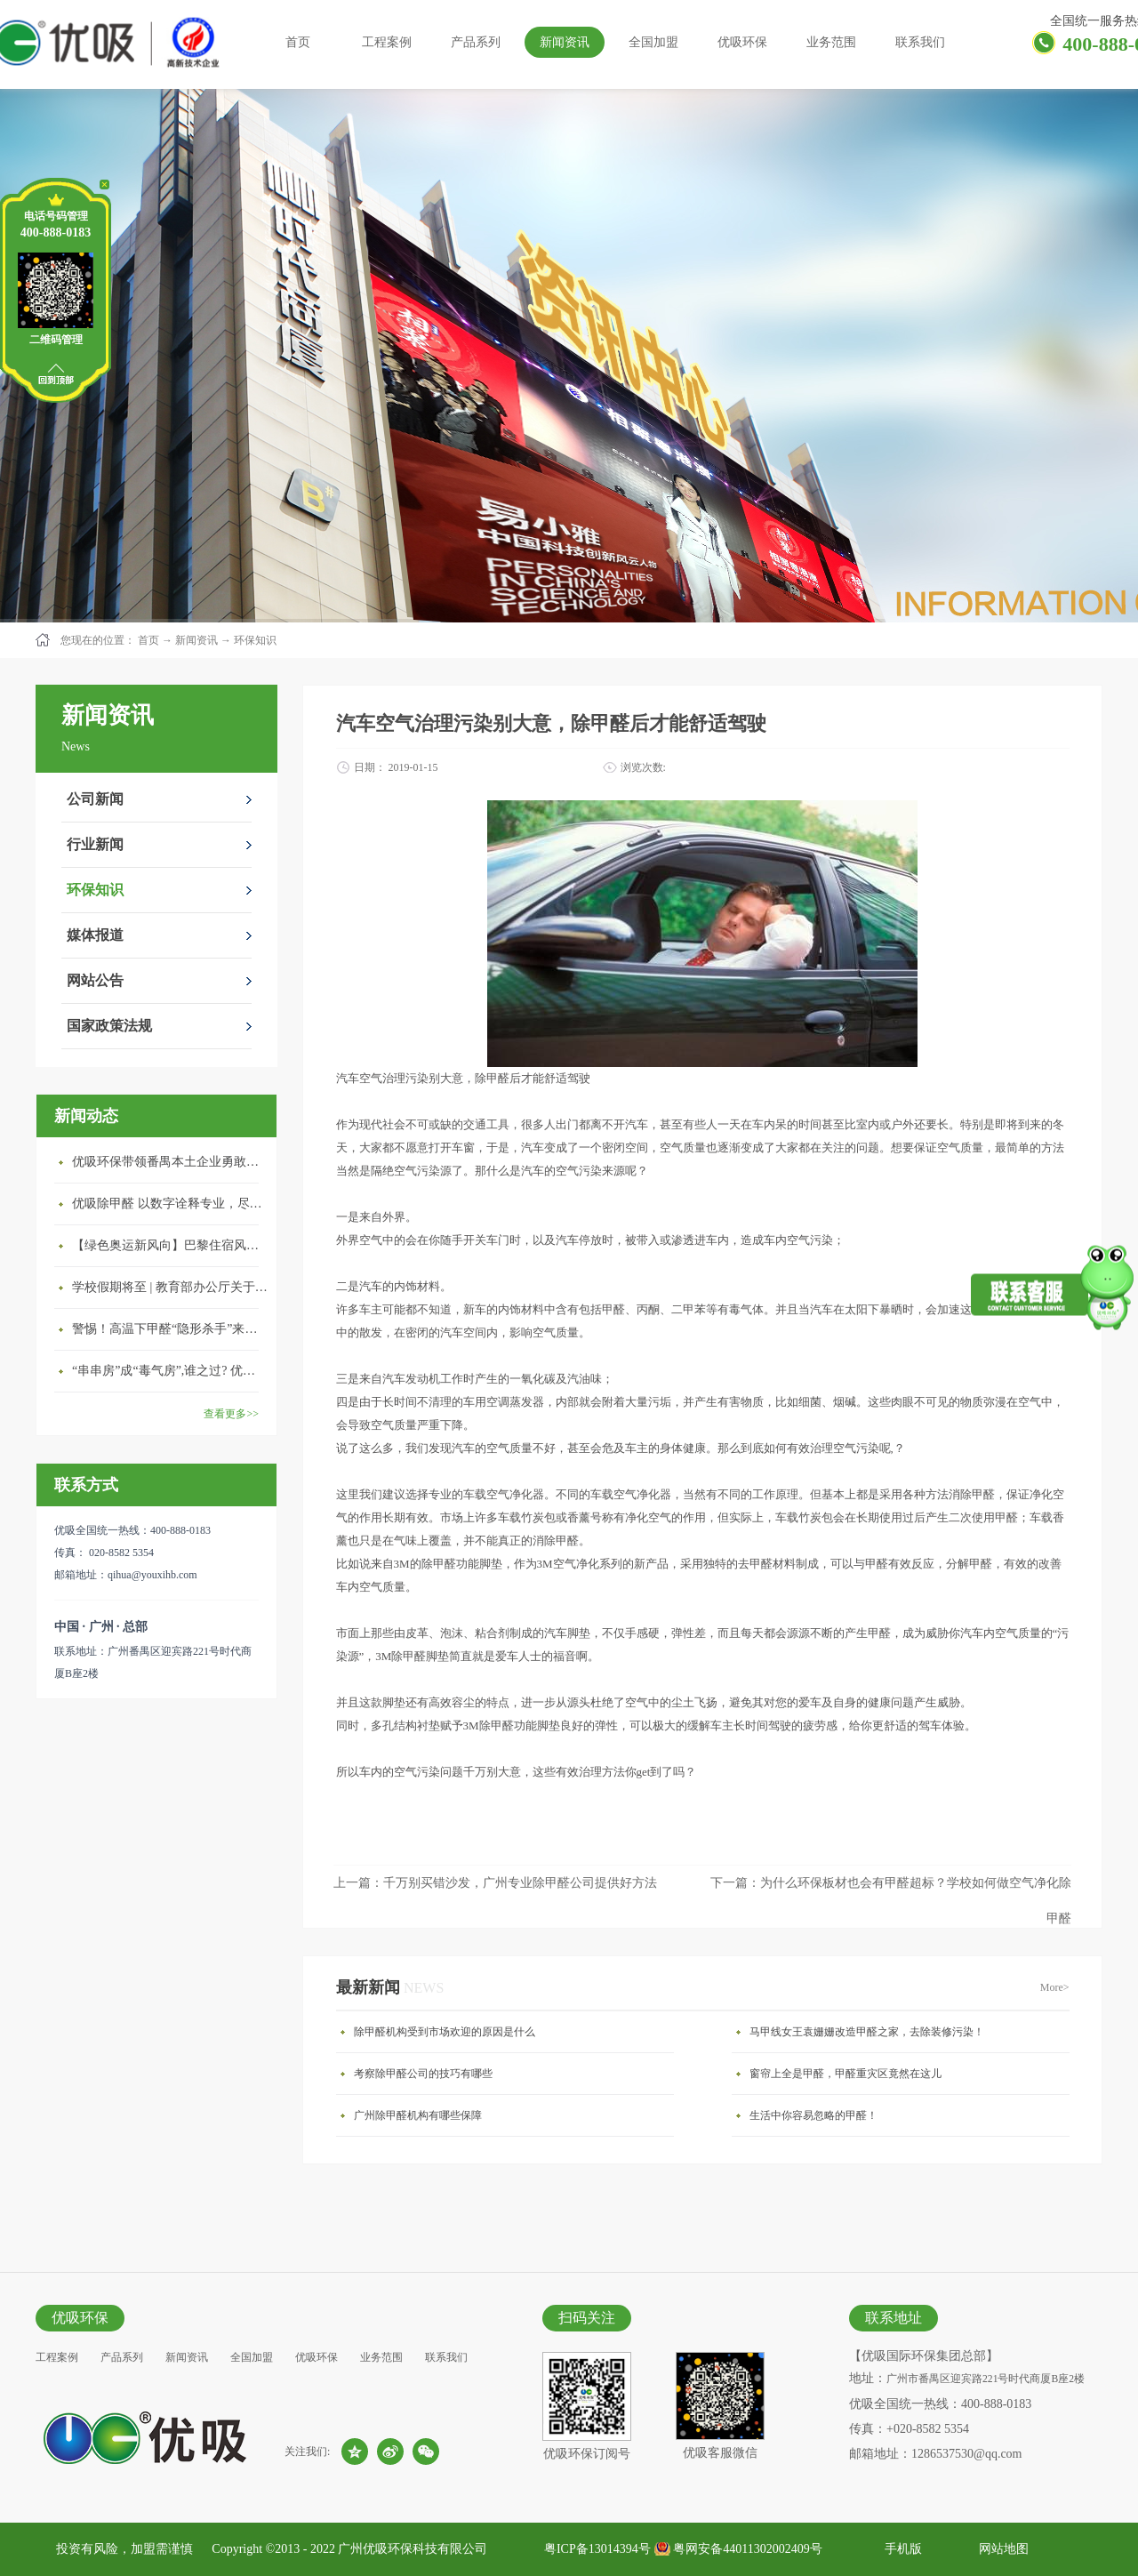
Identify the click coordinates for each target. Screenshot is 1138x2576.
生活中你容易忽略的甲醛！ (813, 2115)
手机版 (900, 2549)
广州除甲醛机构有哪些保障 (418, 2115)
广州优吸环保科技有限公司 (412, 2549)
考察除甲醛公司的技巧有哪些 (423, 2073)
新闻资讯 (196, 640)
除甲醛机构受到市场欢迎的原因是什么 (444, 2032)
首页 (297, 42)
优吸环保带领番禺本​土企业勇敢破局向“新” (170, 1161)
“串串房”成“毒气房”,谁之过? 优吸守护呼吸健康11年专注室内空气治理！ (170, 1370)
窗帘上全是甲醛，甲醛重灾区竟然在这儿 (845, 2073)
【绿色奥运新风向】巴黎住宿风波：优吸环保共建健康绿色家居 (170, 1245)
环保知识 (255, 640)
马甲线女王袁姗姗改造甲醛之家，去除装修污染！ (866, 2032)
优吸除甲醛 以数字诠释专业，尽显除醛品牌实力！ (170, 1203)
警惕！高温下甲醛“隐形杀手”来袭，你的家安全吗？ (170, 1329)
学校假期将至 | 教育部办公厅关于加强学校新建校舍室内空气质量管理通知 (170, 1287)
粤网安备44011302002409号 (747, 2549)
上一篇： (495, 1883)
